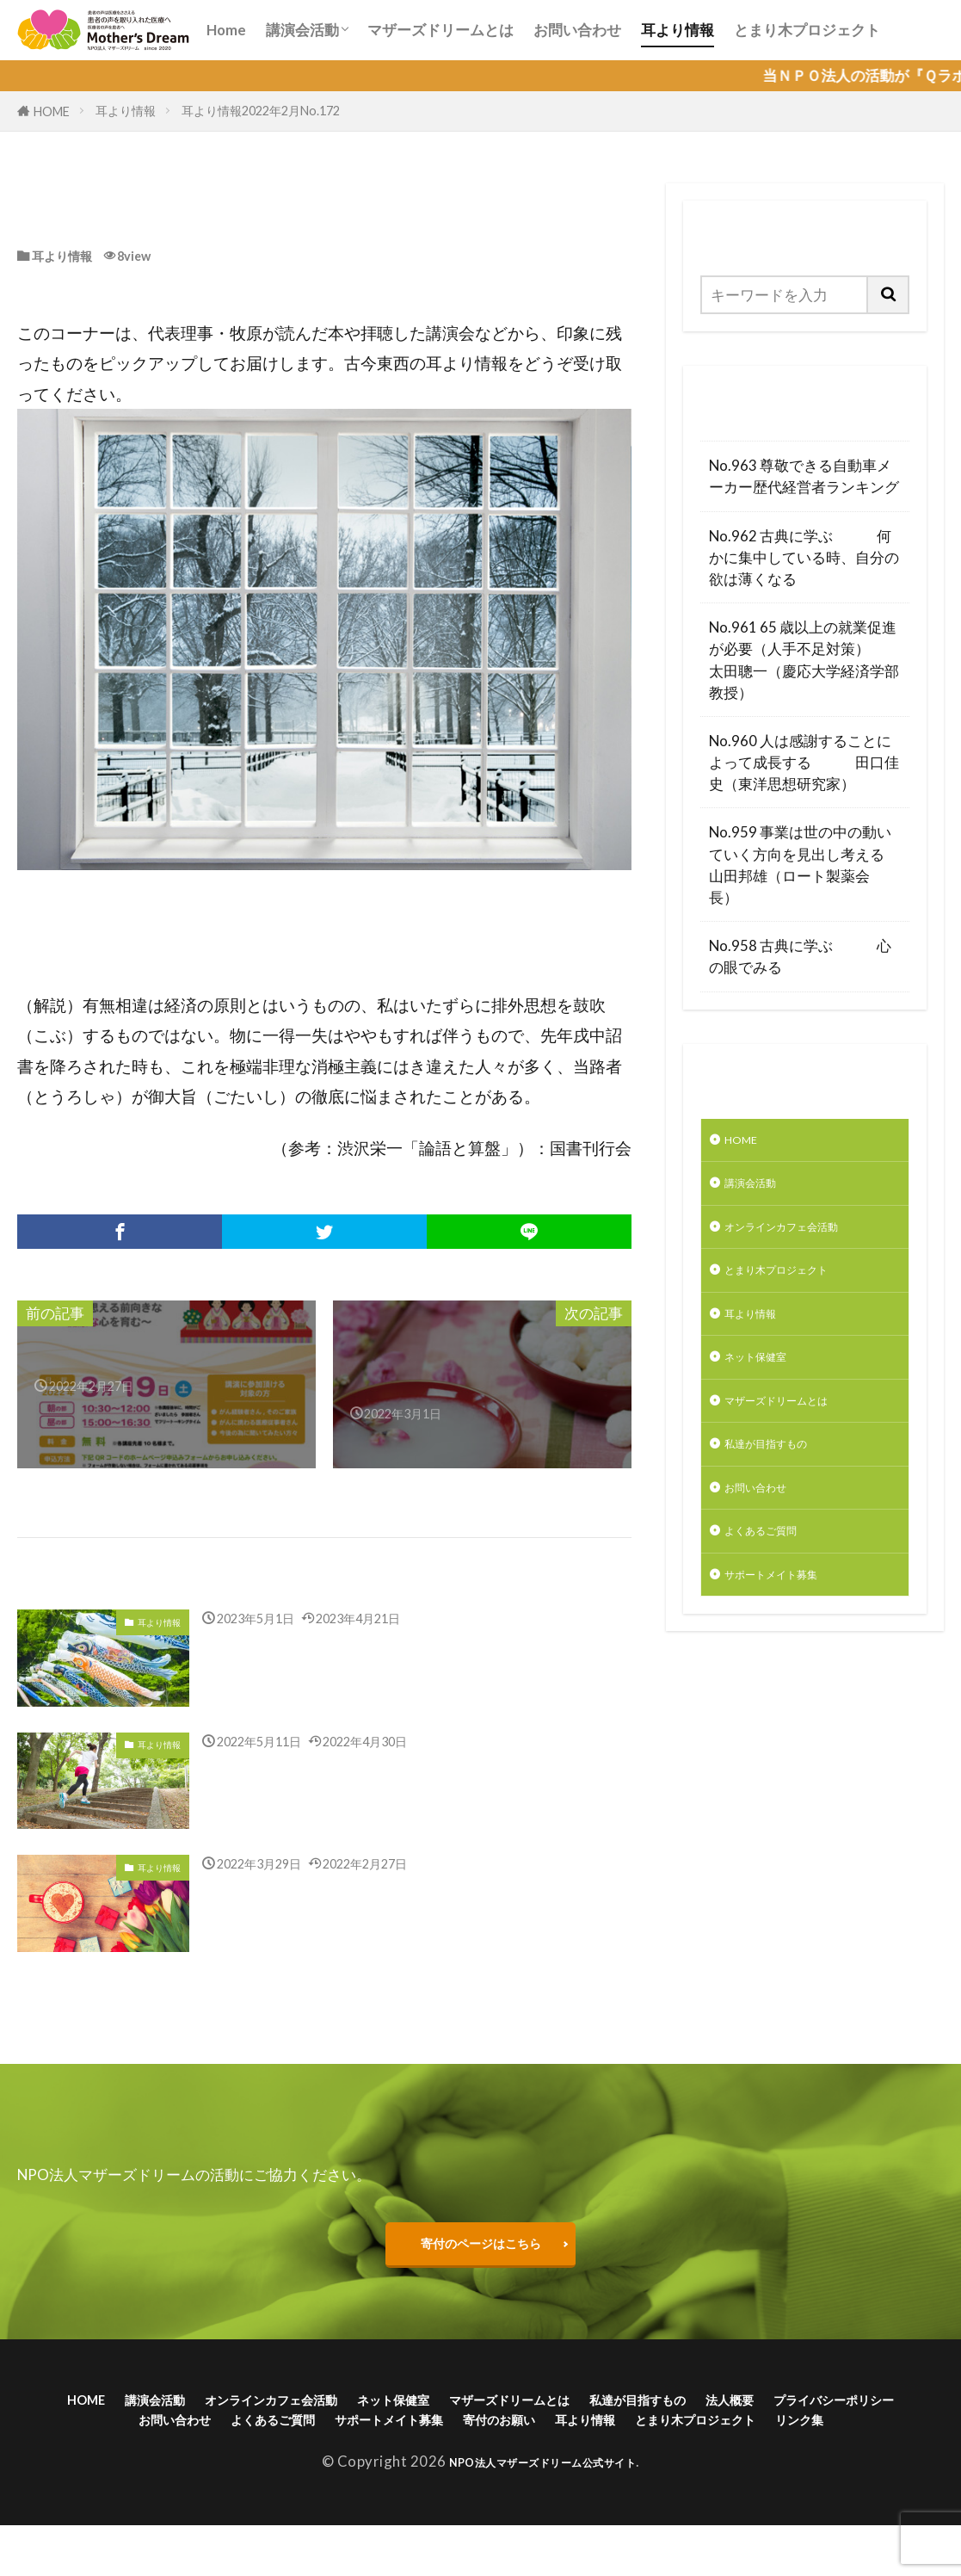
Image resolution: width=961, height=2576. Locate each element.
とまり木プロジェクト (807, 30)
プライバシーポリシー (161, 2440)
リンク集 (572, 2467)
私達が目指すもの (782, 1481)
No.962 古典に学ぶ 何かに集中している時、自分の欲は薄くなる (804, 557)
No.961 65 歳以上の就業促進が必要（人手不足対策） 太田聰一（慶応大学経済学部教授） (805, 659)
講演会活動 (302, 30)
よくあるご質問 (775, 1577)
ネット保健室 (768, 1384)
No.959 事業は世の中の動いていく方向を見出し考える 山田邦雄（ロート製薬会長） (805, 864)
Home (226, 30)
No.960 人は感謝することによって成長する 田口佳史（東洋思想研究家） (804, 762)
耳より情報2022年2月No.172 (261, 110)
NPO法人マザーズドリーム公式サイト (542, 2511)
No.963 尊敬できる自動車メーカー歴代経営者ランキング (804, 476)
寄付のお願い (731, 2440)
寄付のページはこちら (481, 2248)
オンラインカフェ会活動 (804, 1239)
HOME (52, 111)
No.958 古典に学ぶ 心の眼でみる (800, 956)
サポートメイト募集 (790, 1625)
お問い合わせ (577, 30)
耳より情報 (677, 30)
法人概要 (892, 2414)
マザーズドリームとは (440, 30)
